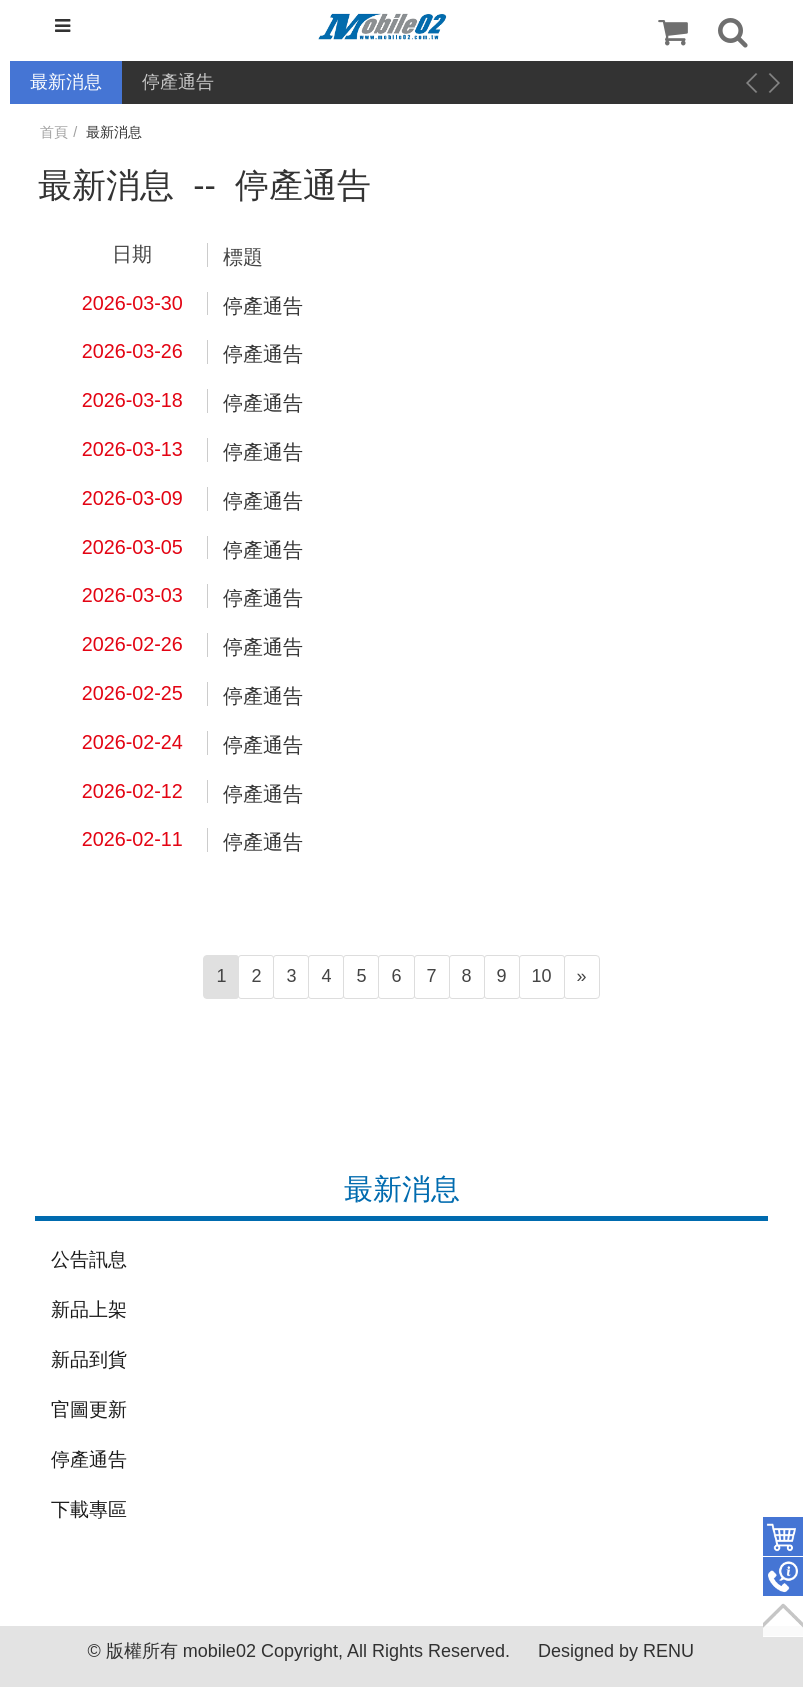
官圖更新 (89, 1409)
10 (542, 976)
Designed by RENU (616, 1651)
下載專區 (89, 1509)
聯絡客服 (783, 1577)
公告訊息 (89, 1259)
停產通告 (178, 82)
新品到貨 (89, 1359)
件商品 (783, 1537)
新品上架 (89, 1309)
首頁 (54, 132)
